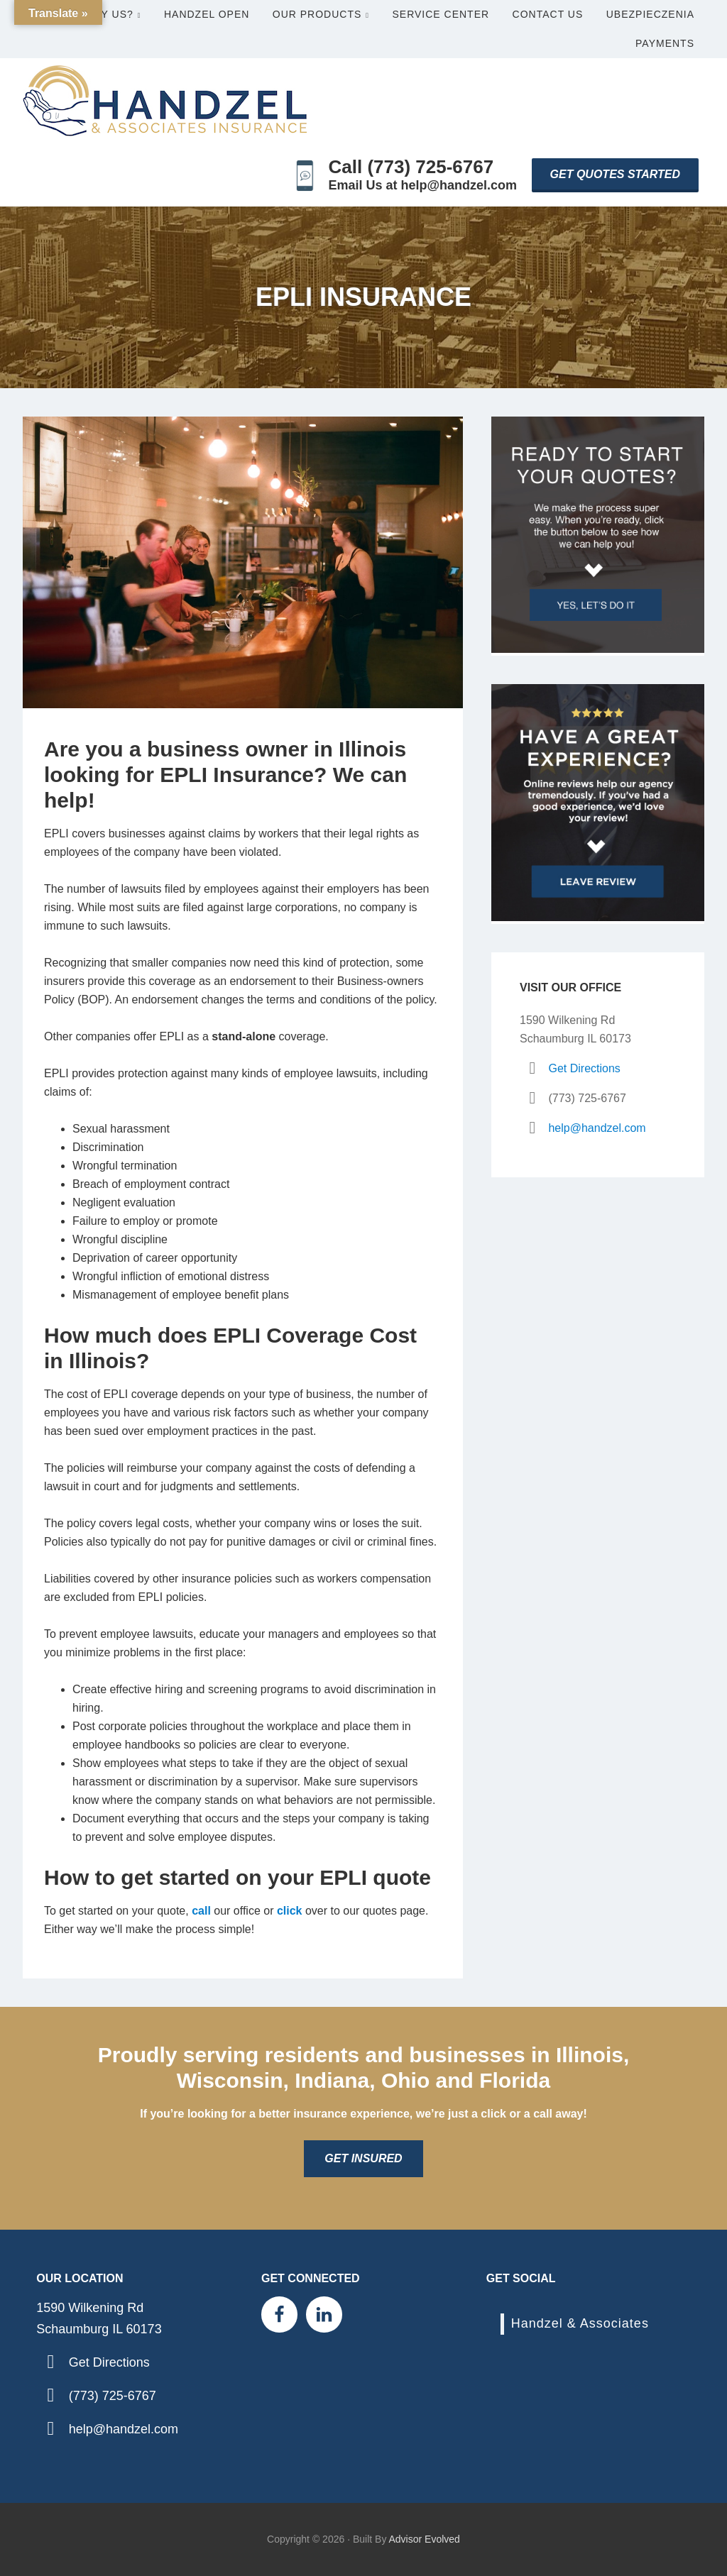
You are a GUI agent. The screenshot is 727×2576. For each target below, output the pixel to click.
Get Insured (363, 2158)
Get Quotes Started (615, 174)
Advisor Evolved (424, 2539)
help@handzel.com (596, 1128)
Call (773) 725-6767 (411, 166)
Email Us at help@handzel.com (423, 185)
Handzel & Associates (580, 2323)
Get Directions (584, 1068)
